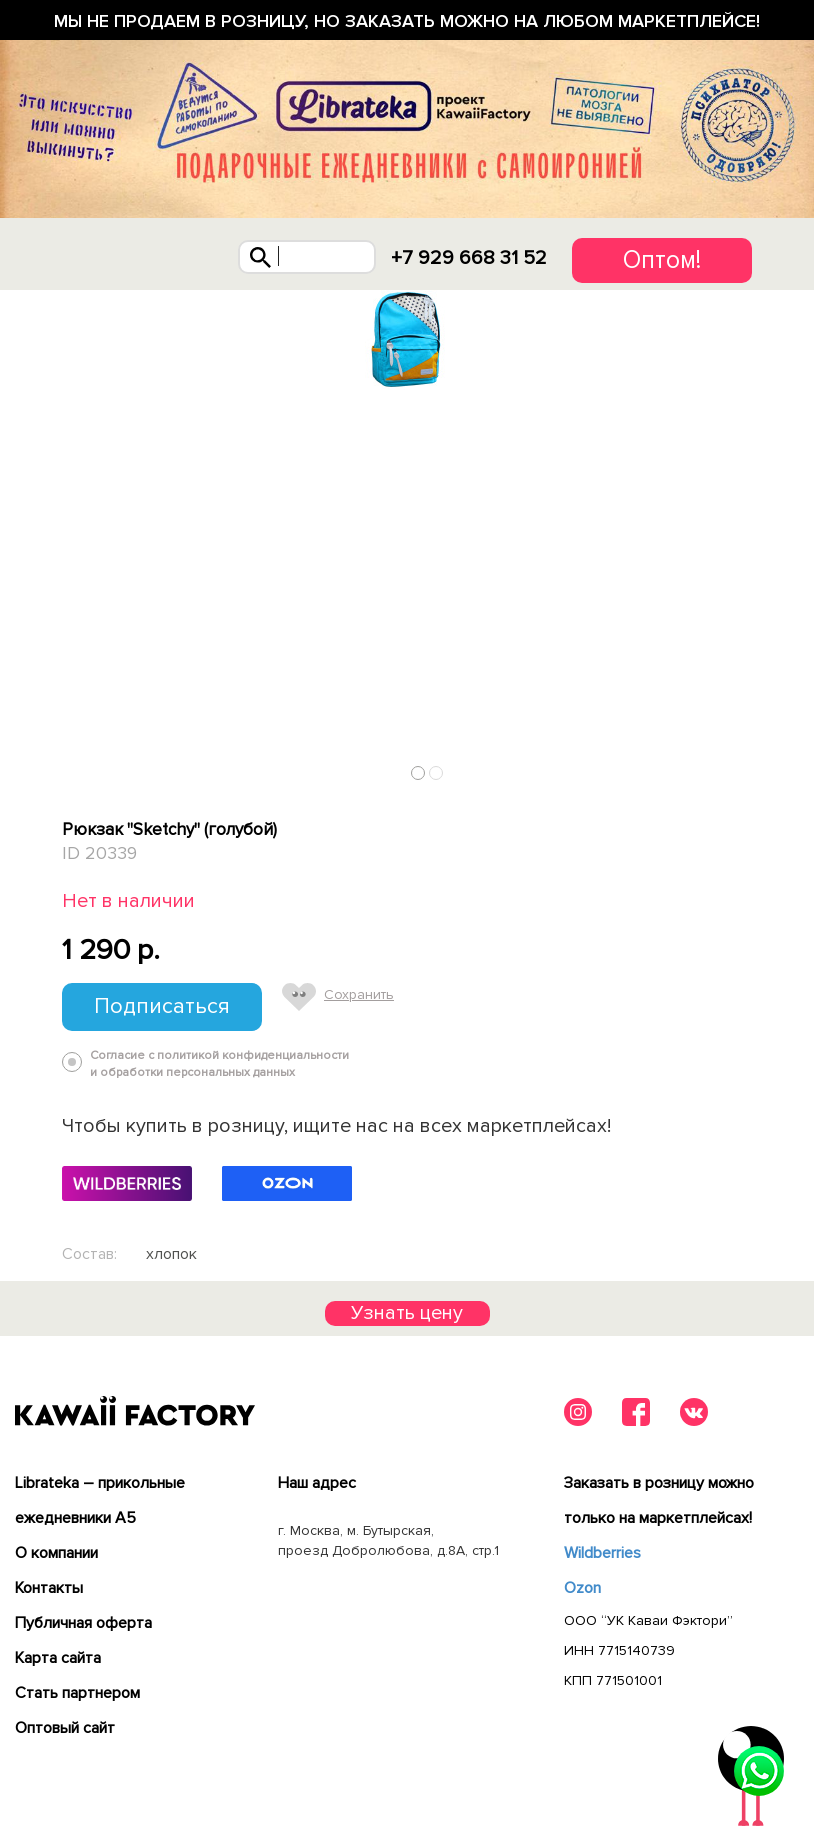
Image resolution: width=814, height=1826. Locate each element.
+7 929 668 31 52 (469, 258)
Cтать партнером (77, 1693)
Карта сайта (58, 1658)
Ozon (582, 1588)
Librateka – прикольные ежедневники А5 (100, 1500)
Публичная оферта (83, 1623)
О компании (56, 1553)
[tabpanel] (407, 340)
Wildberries (602, 1553)
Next (745, 768)
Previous (70, 768)
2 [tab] (436, 772)
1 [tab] (418, 772)
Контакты (49, 1588)
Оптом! (662, 260)
